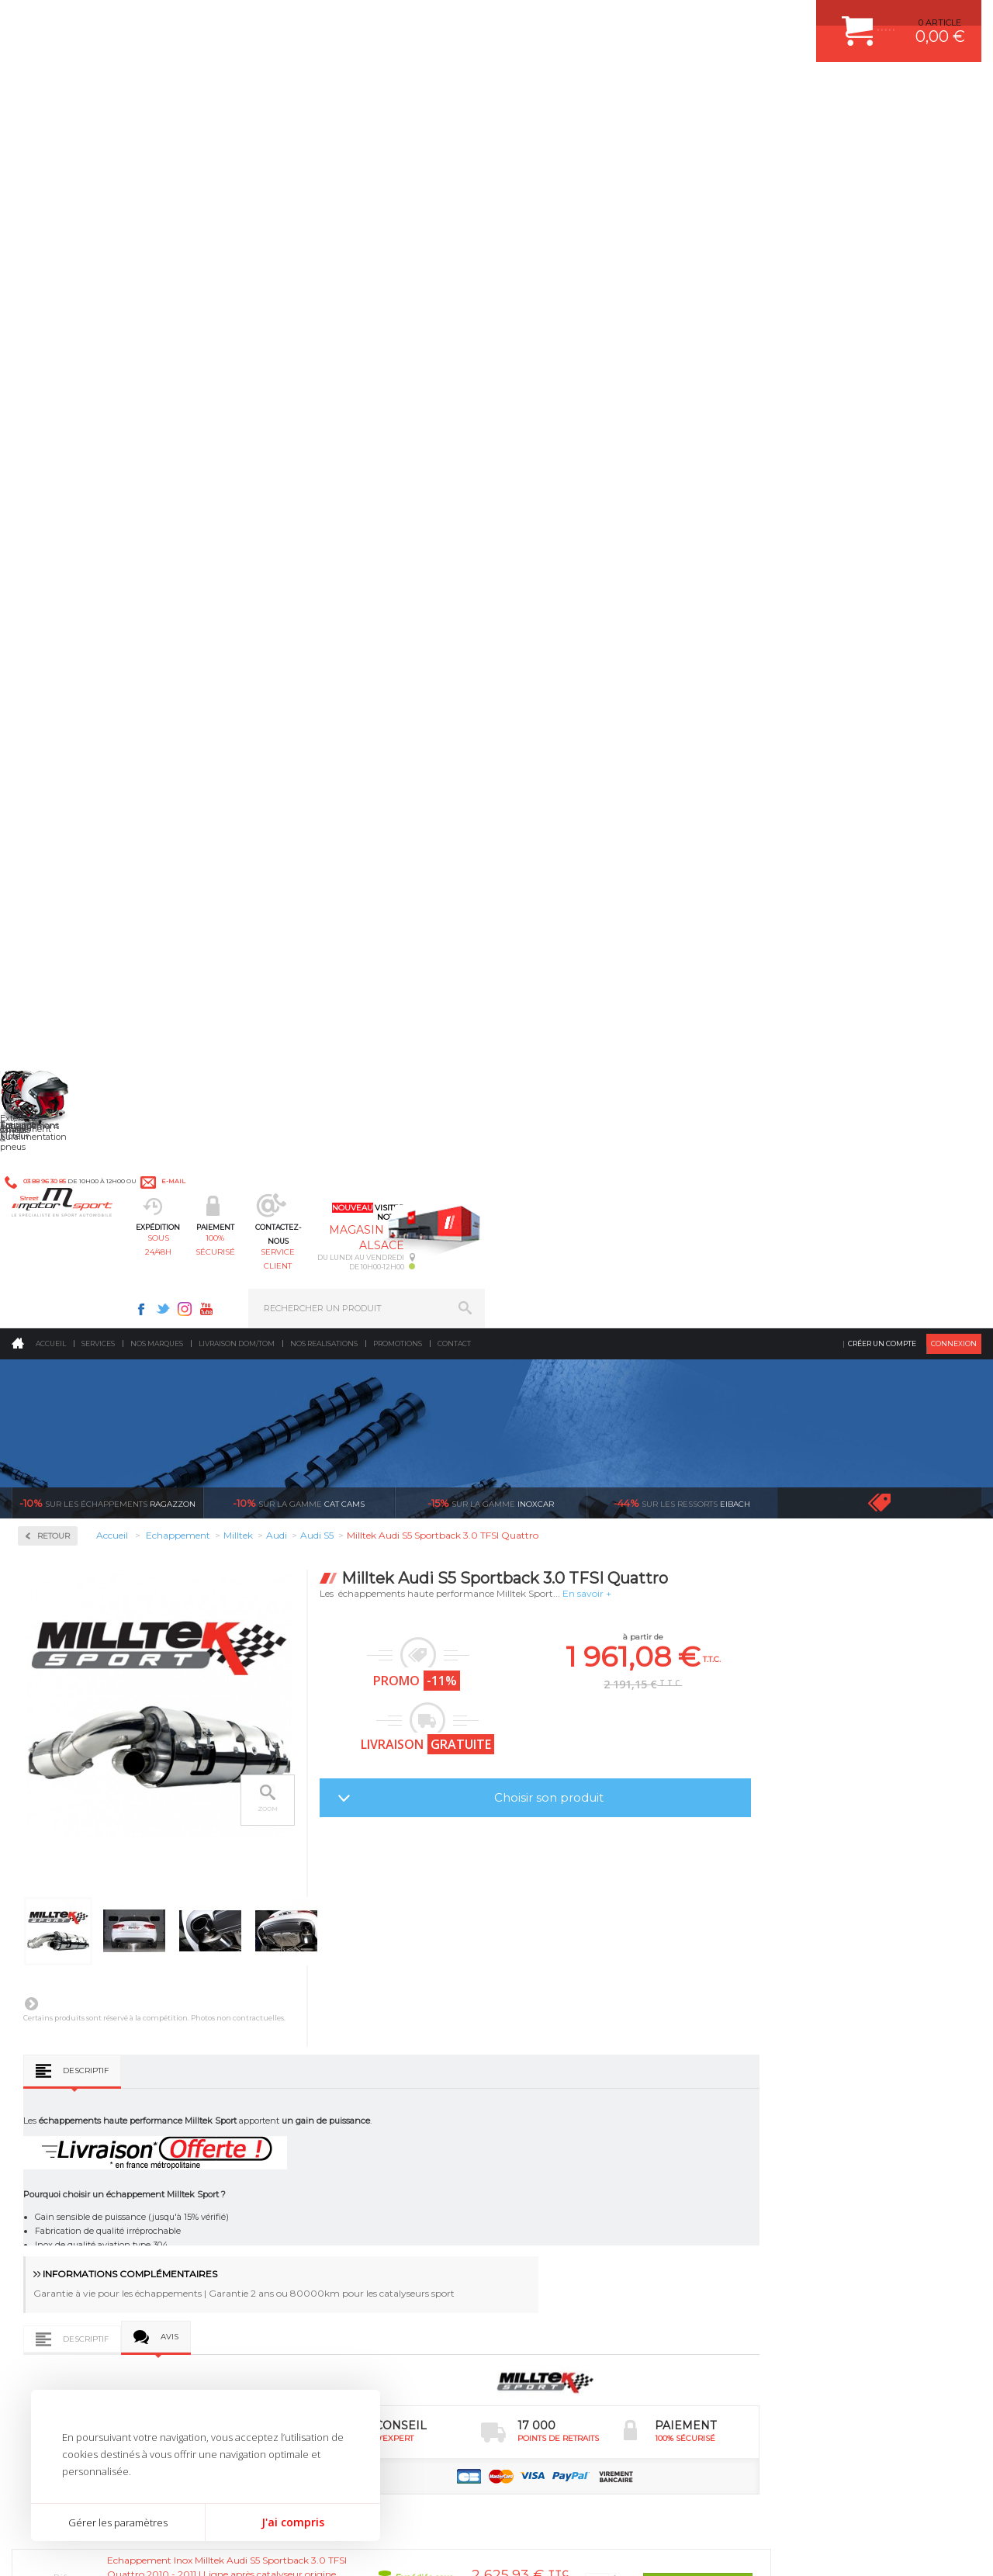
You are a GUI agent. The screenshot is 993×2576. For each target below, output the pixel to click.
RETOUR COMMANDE (801, 2121)
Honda (54, 718)
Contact (454, 127)
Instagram (681, 20)
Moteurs (297, 2024)
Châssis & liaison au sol (333, 2101)
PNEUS (539, 2121)
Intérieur (299, 2179)
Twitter (659, 20)
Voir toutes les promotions (894, 287)
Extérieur (299, 2160)
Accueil (51, 127)
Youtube (703, 20)
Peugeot (57, 904)
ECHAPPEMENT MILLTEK (576, 2082)
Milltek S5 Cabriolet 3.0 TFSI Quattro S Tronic (491, 1705)
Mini (49, 848)
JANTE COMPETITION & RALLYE (590, 2179)
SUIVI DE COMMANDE (802, 2101)
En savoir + (785, 377)
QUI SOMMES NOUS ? (57, 2144)
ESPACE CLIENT (789, 2024)
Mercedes (59, 830)
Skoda (53, 979)
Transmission (308, 2082)
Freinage (297, 2121)
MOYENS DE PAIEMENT (806, 2082)
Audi (50, 644)
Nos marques (156, 127)
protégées (697, 1878)
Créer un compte (882, 127)
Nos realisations (324, 127)
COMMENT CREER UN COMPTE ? (825, 2043)
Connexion (954, 127)
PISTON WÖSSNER (564, 2063)
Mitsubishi (61, 867)
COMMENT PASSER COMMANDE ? (828, 2063)
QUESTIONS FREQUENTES (812, 2160)
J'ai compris (292, 2522)
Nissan (54, 886)
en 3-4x (116, 1878)
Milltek (54, 581)
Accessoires (68, 418)
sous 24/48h (307, 90)
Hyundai (58, 737)
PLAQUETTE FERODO (569, 2043)
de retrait (503, 1878)
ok (460, 2311)
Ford (49, 699)
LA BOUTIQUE (41, 2164)
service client (546, 90)
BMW (52, 662)
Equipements (307, 2198)
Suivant (229, 787)
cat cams (299, 287)
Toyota (53, 1016)
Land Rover (63, 811)
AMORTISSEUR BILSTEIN (576, 2024)
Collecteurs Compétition (105, 467)
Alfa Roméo (64, 625)
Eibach (682, 287)
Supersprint (68, 1128)
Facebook (638, 20)
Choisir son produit (747, 581)
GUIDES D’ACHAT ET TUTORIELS (824, 2179)
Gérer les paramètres (118, 2522)
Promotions (397, 127)
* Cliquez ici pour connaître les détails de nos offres (606, 2324)
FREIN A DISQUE (558, 2198)
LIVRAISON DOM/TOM (802, 2140)
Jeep (49, 755)
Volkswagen (65, 1035)
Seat (49, 960)
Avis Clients (916, 2500)
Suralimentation (317, 2043)
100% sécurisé (426, 90)
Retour (252, 320)
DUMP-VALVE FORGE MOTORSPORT (600, 2160)
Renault (56, 942)
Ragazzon (107, 287)
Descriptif (284, 855)
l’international (891, 1878)
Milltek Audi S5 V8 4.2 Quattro (304, 1700)
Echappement (309, 2063)
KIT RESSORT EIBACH (570, 2140)
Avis (368, 1125)
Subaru (55, 997)
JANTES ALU (550, 2101)
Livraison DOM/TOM (237, 127)
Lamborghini (67, 793)
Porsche (57, 923)
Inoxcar (57, 531)
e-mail (340, 21)
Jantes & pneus (312, 2140)
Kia (47, 774)
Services (98, 127)
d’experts (310, 1878)
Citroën (55, 681)
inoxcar (490, 287)
